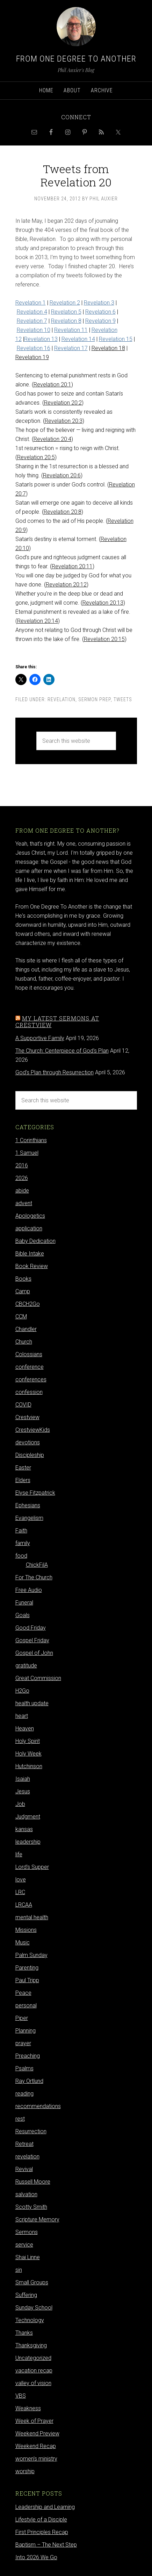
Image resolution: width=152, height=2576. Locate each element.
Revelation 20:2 (63, 402)
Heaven (24, 1728)
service (24, 2244)
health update (32, 1703)
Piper (21, 2018)
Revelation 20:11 (72, 566)
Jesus (22, 1791)
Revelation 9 (100, 321)
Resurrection (30, 2131)
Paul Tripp (27, 1980)
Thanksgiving (31, 2345)
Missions (26, 1930)
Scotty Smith (31, 2207)
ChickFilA (37, 1564)
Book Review (31, 1266)
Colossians (28, 1354)
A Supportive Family (39, 1038)
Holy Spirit (27, 1741)
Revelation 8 (66, 321)
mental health (31, 1917)
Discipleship (29, 1455)
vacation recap (33, 2370)
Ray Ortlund (29, 2081)
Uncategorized (33, 2358)
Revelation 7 (32, 321)
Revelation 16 (33, 348)
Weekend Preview (37, 2433)
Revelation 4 (32, 311)
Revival (24, 2169)
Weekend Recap (35, 2446)
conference (29, 1367)
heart (21, 1716)
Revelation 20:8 (62, 511)
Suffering (26, 2295)
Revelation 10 (33, 330)
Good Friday (30, 1627)
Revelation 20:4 (52, 439)
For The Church (33, 1577)
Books (23, 1278)
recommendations (38, 2106)
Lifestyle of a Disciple (41, 2519)
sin (18, 2270)
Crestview (27, 1417)
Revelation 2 (65, 302)
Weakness (28, 2408)
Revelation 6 (100, 311)
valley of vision (33, 2383)
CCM (21, 1316)
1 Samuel (26, 1153)
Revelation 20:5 (36, 457)
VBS (20, 2395)
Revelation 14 (78, 339)
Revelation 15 (115, 339)
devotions (27, 1442)
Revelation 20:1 (52, 384)
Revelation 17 (71, 348)
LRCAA (23, 1904)
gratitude (26, 1665)
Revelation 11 (71, 330)
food (21, 1555)
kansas (24, 1829)
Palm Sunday (31, 1955)
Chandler (26, 1329)
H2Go (22, 1690)
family (22, 1543)
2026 (21, 1178)
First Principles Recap (41, 2532)
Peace (23, 1993)
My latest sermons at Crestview (57, 1022)
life (18, 1854)
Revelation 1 (30, 302)
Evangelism (29, 1518)
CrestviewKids (32, 1429)
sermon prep (94, 699)
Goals (22, 1615)
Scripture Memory (37, 2219)
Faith (21, 1530)
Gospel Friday (32, 1640)
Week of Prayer (34, 2421)
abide (22, 1190)
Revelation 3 (99, 302)
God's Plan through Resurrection (54, 1072)
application (28, 1228)
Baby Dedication (35, 1241)
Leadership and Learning (45, 2507)
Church (23, 1341)
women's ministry (36, 2458)
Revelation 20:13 (102, 602)
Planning (25, 2030)
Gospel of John (34, 1653)
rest (20, 2118)
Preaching (27, 2055)
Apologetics (30, 1215)
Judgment (27, 1816)
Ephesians (27, 1505)
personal (26, 2005)
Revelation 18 (108, 348)
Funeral (24, 1602)
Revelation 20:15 (104, 639)
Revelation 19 (32, 357)
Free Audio (28, 1590)
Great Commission (38, 1678)
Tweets (123, 699)
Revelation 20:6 (62, 475)
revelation (61, 699)
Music (22, 1942)
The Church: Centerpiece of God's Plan (62, 1050)
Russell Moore (32, 2181)
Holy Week (28, 1753)
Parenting (26, 1967)
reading (24, 2093)
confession (29, 1392)
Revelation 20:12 (66, 584)
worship (25, 2471)
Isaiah (22, 1779)
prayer (23, 2043)
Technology (29, 2320)
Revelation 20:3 (63, 421)
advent (23, 1203)
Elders (22, 1480)
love (20, 1879)
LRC (20, 1892)
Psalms (24, 2068)
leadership (28, 1841)
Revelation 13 (41, 339)
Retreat (24, 2144)
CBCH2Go (27, 1304)
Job (20, 1804)
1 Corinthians (31, 1140)
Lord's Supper (32, 1867)
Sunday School (33, 2307)
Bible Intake (29, 1253)
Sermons (26, 2232)
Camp (22, 1291)
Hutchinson (28, 1766)
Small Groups (31, 2282)
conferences (30, 1379)
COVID (23, 1404)
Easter (23, 1467)
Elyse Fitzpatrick (35, 1492)
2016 (21, 1165)
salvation (26, 2194)
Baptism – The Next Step (46, 2544)
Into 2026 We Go (36, 2557)
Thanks (24, 2332)
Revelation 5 (66, 311)
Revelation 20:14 (37, 621)
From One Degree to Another (76, 59)
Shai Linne (27, 2257)
